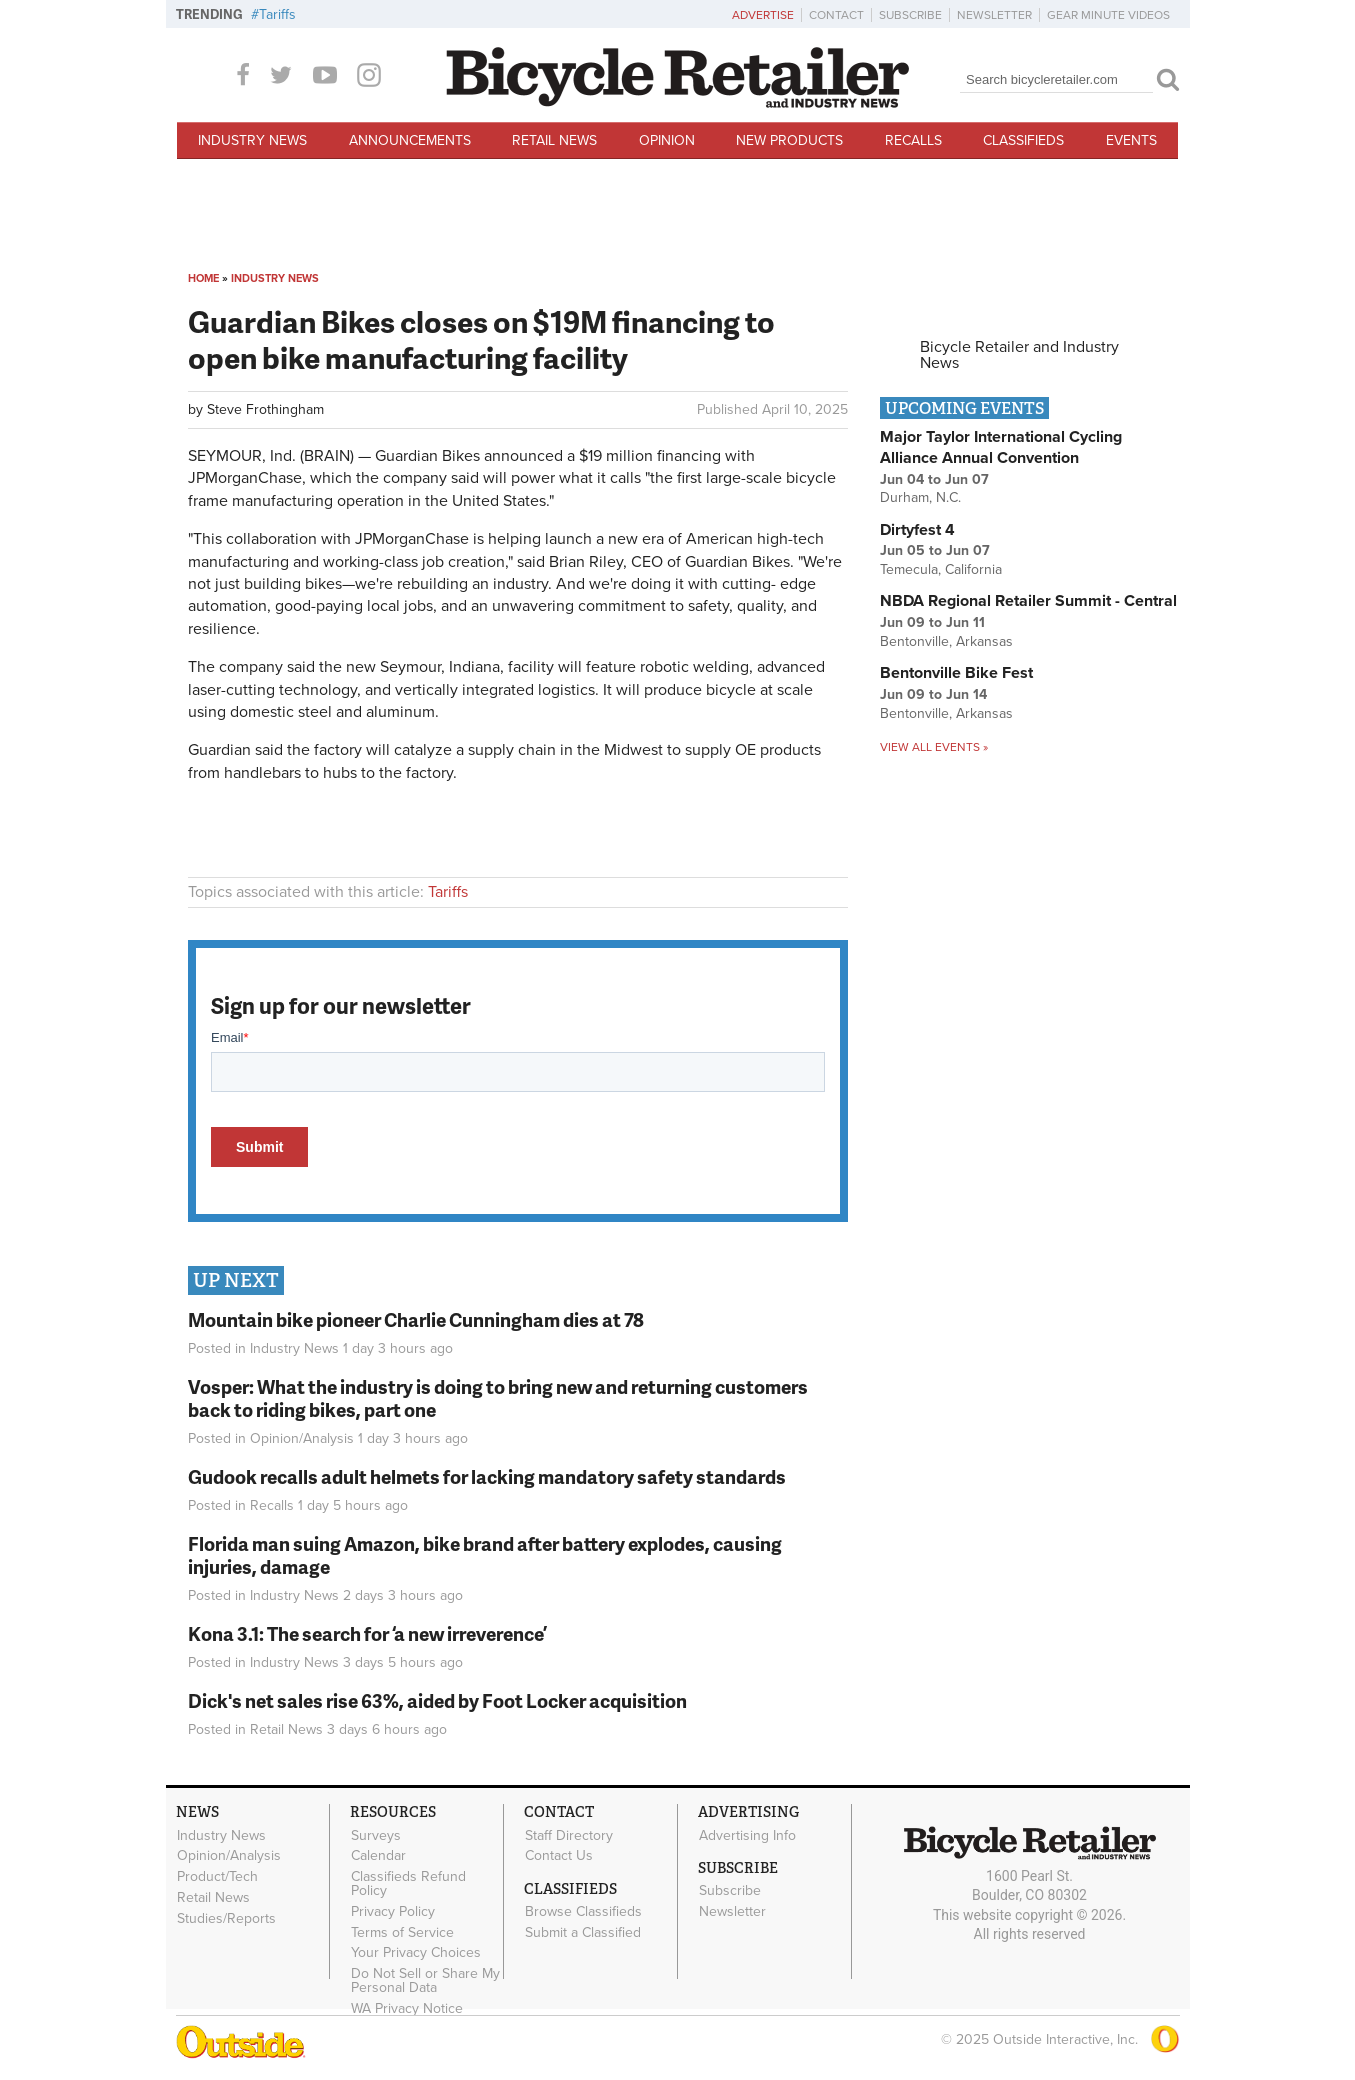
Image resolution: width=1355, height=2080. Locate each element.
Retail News (554, 140)
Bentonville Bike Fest (956, 673)
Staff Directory (569, 1835)
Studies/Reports (226, 1918)
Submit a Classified (583, 1933)
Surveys (376, 1835)
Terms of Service (402, 1932)
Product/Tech (217, 1877)
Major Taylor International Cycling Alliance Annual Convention (1001, 447)
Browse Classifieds (583, 1912)
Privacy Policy (393, 1912)
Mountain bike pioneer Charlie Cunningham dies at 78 (416, 1319)
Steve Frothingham (265, 409)
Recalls (913, 140)
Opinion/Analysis (302, 1438)
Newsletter (994, 15)
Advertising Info (747, 1835)
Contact (836, 15)
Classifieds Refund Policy (408, 1884)
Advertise (763, 15)
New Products (789, 140)
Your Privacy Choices (416, 1953)
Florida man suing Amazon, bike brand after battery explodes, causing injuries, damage (485, 1555)
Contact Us (559, 1856)
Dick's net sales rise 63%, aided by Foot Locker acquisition (437, 1700)
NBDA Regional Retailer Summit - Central (1028, 601)
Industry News (252, 140)
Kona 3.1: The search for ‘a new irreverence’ (367, 1633)
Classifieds (1023, 140)
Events (1131, 140)
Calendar (378, 1856)
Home (203, 278)
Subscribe (910, 15)
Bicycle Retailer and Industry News (1019, 355)
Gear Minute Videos (1108, 15)
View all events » (934, 747)
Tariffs (277, 14)
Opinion (667, 140)
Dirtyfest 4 (917, 530)
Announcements (410, 140)
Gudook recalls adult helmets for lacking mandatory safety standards (487, 1476)
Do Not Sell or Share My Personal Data (425, 1981)
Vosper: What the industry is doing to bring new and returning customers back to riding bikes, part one (498, 1398)
